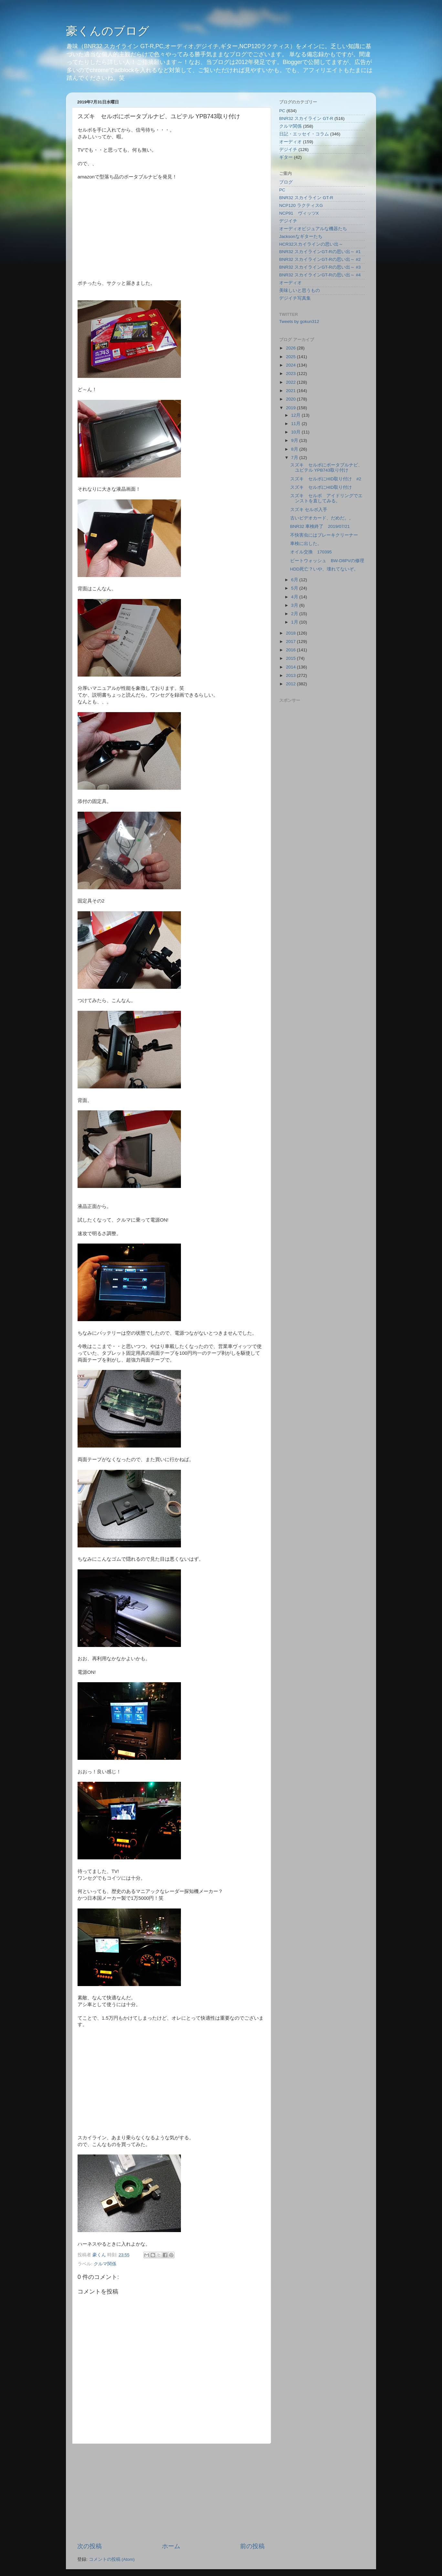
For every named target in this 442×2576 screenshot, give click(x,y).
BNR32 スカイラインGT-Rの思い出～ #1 (320, 251)
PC (282, 110)
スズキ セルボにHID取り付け (321, 487)
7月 (295, 457)
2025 (291, 356)
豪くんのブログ (107, 30)
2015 (291, 658)
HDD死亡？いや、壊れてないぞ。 (324, 569)
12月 (296, 415)
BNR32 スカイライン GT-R (306, 118)
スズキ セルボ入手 (309, 509)
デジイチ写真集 (295, 298)
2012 (291, 683)
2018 (291, 633)
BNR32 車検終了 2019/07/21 (320, 526)
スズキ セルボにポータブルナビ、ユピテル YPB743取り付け (326, 468)
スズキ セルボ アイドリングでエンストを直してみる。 (326, 498)
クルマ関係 (105, 2263)
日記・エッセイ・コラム (304, 134)
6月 (295, 579)
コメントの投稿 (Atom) (112, 2559)
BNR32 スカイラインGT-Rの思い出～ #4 (320, 275)
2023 (291, 373)
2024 (291, 365)
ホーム (171, 2546)
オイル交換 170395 (311, 552)
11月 (296, 423)
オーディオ (290, 141)
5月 (295, 588)
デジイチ (288, 149)
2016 (291, 649)
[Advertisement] (170, 2493)
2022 (291, 382)
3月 (295, 605)
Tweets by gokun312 (299, 321)
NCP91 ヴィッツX (299, 213)
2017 (291, 641)
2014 (291, 667)
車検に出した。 (306, 543)
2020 (291, 399)
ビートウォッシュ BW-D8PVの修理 (329, 560)
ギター (286, 157)
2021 (291, 390)
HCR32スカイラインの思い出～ (311, 244)
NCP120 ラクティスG (301, 205)
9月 (295, 440)
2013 (291, 675)
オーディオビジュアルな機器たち (313, 228)
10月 (296, 432)
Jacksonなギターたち (300, 236)
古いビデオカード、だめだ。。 (321, 518)
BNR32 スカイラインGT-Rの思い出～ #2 (320, 259)
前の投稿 (252, 2546)
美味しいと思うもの (299, 290)
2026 (291, 348)
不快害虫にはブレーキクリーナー (324, 535)
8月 (295, 449)
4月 (295, 596)
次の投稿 (89, 2546)
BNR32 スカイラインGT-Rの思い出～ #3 (320, 267)
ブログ (286, 182)
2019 (291, 407)
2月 (295, 613)
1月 (295, 622)
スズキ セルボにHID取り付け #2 (325, 478)
